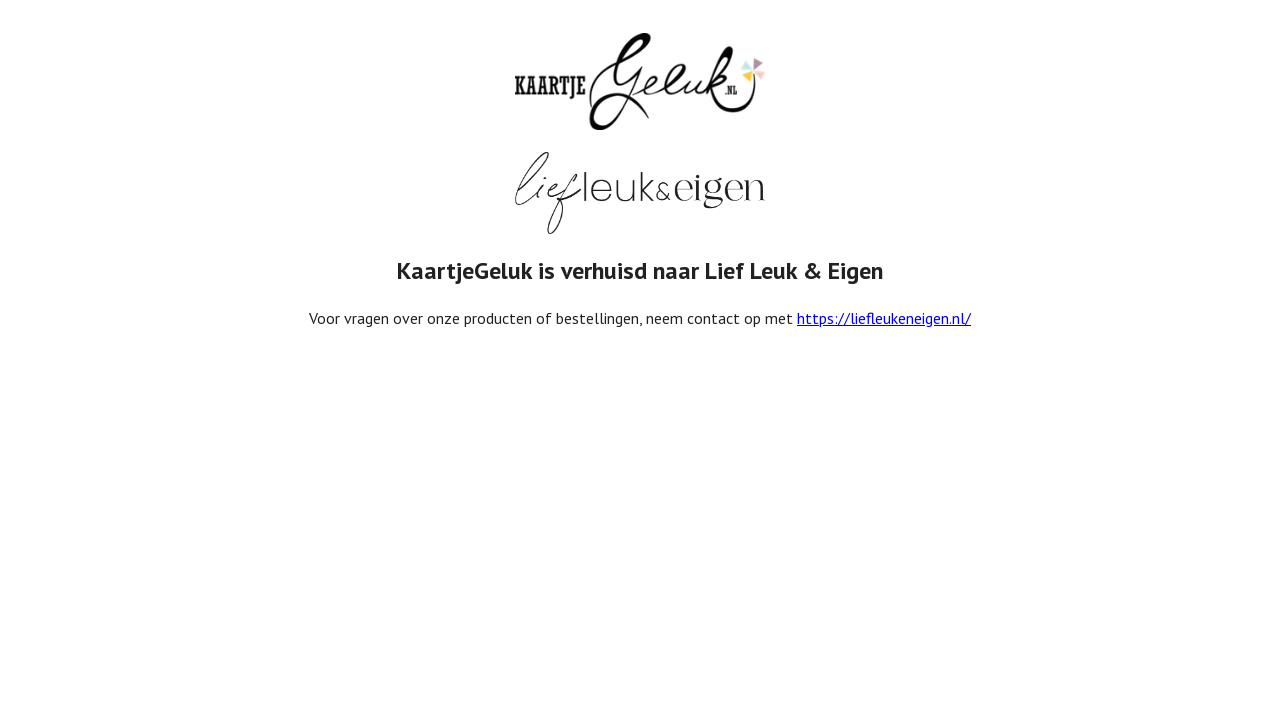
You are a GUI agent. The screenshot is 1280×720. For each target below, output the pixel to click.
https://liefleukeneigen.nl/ (884, 318)
